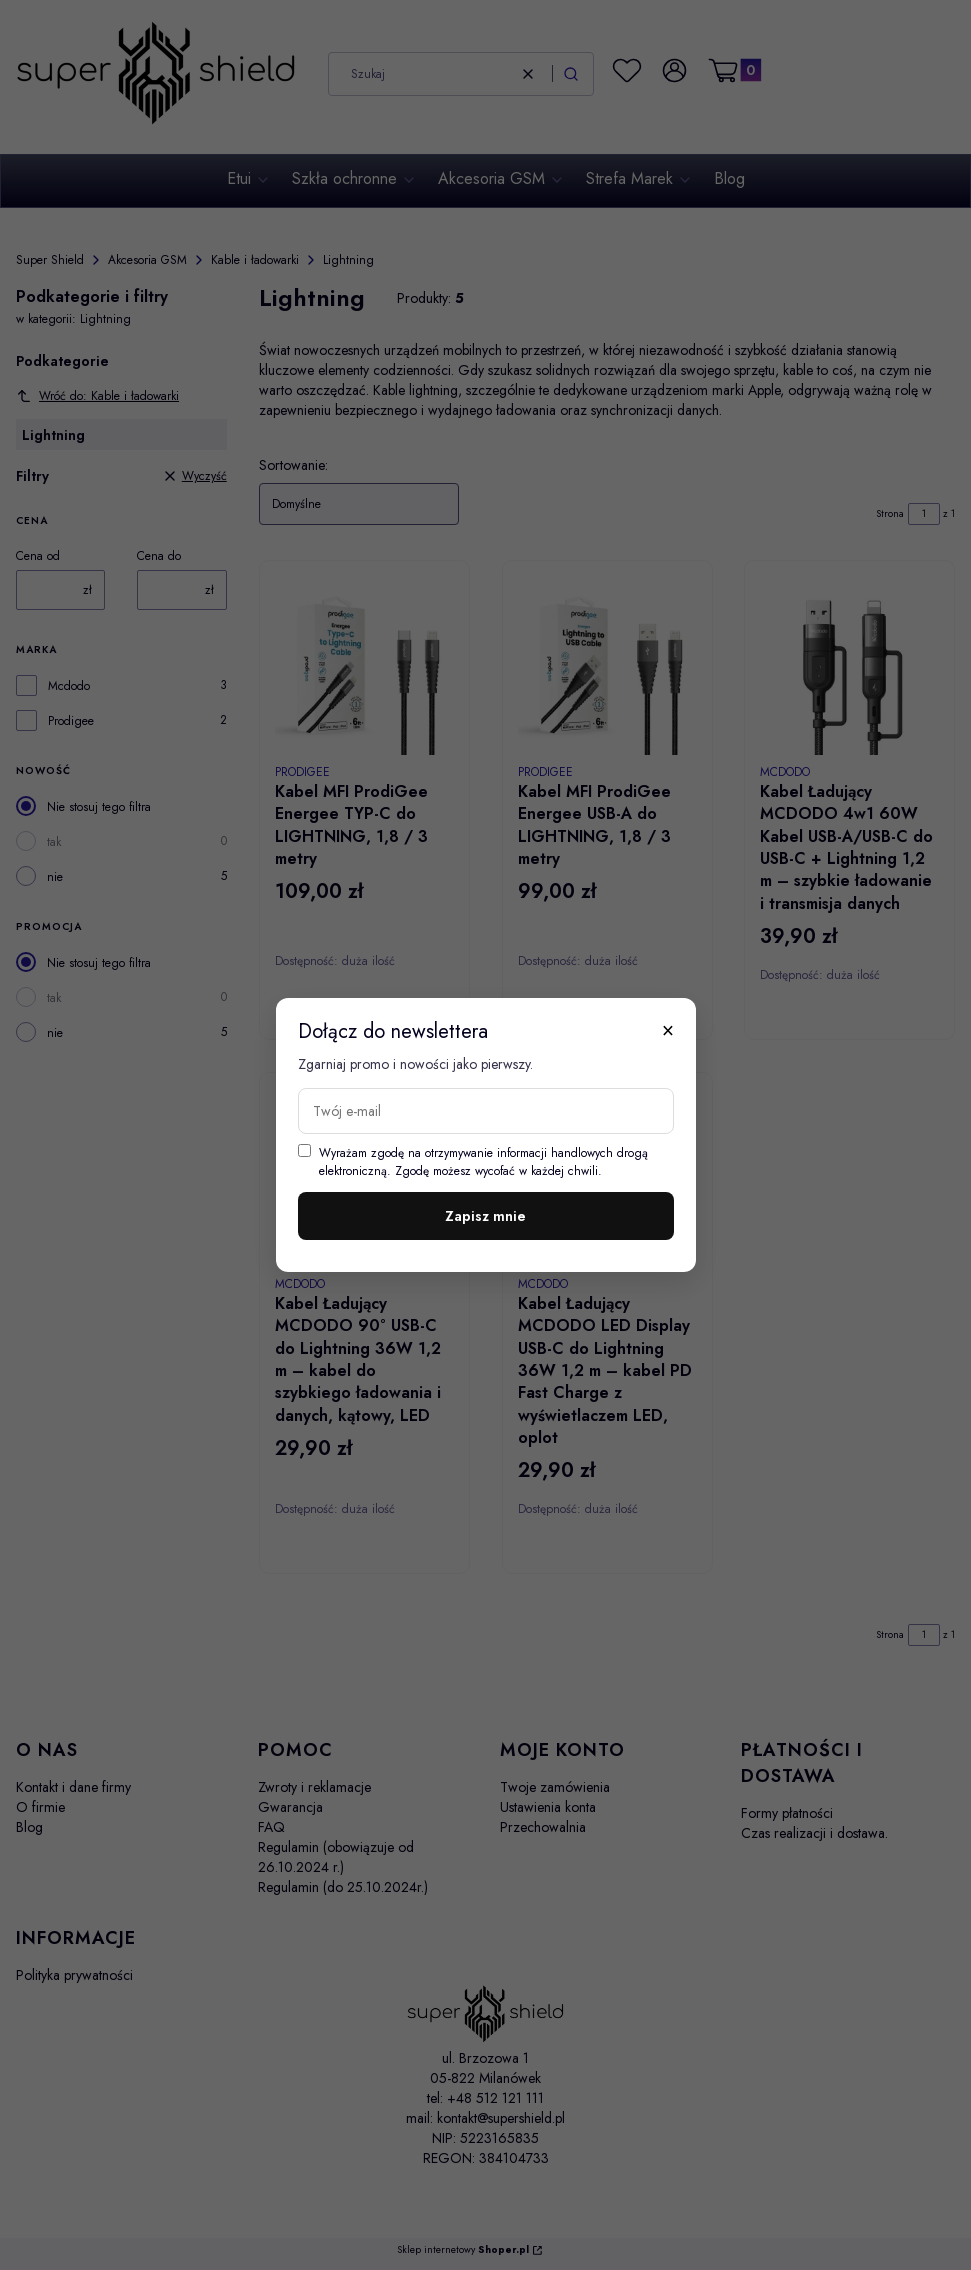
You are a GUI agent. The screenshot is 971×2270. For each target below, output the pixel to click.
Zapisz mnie (485, 1216)
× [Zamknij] (668, 1030)
